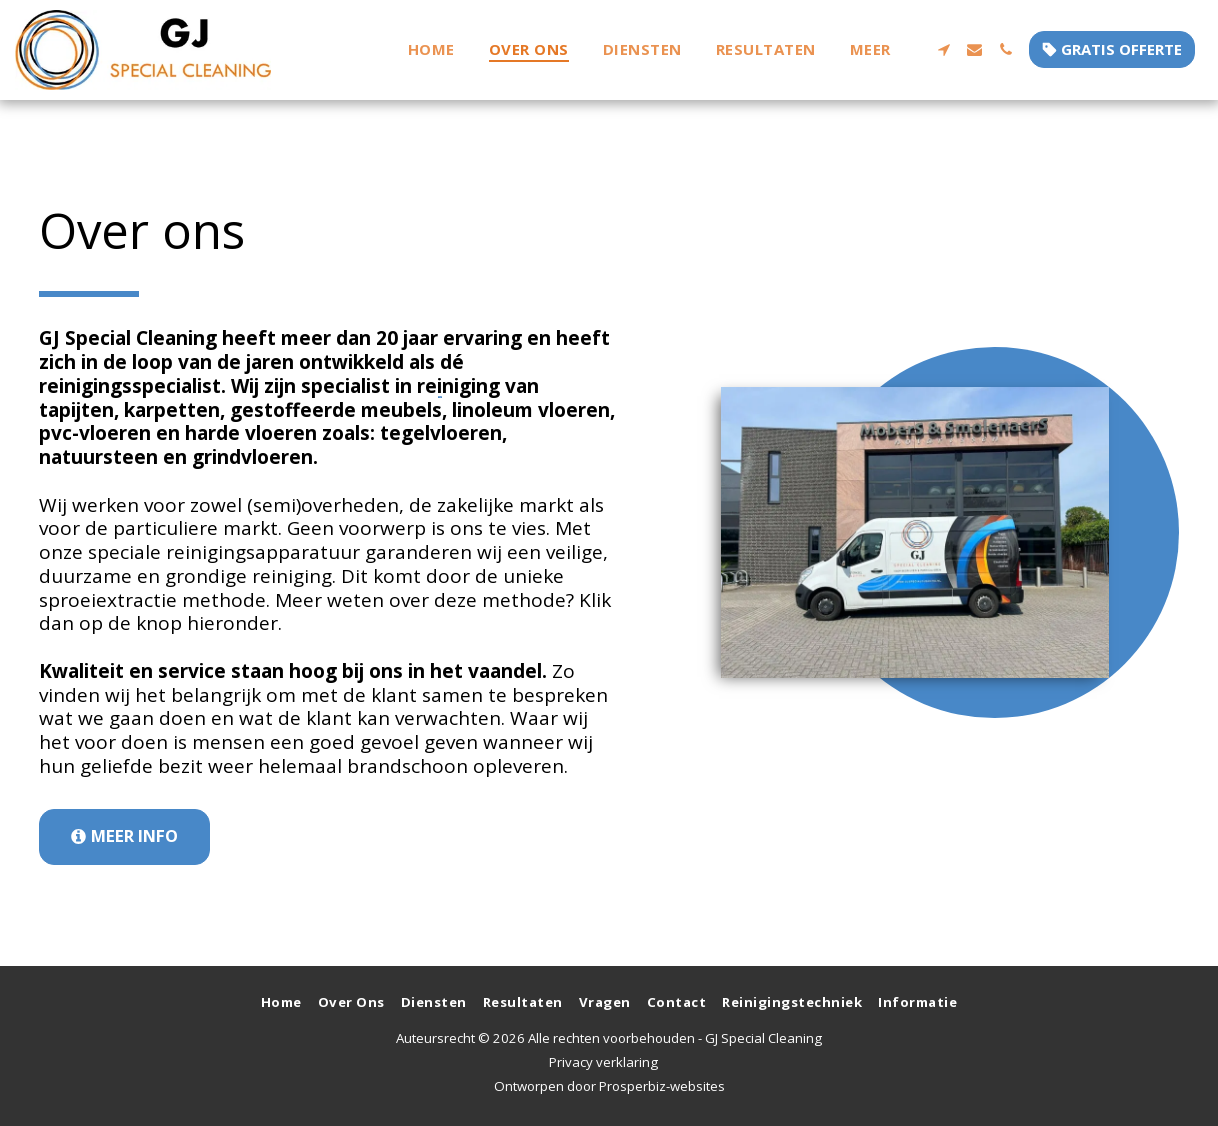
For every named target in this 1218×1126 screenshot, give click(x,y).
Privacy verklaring (603, 1062)
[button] (943, 49)
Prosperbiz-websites (662, 1086)
